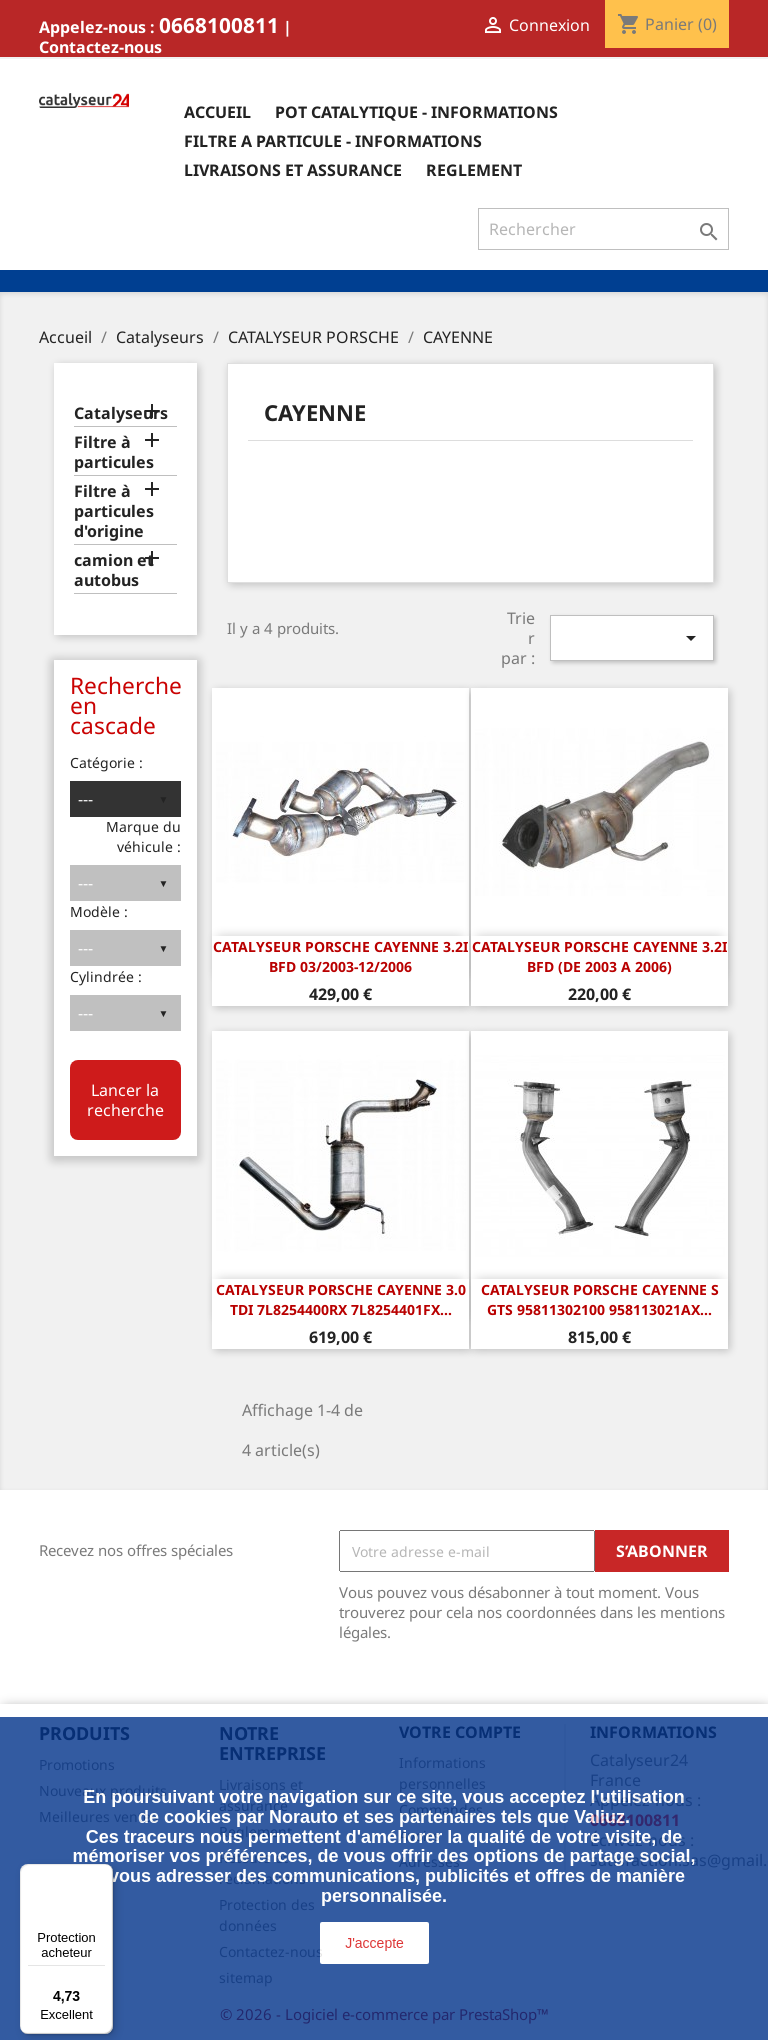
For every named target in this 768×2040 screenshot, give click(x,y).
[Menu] (101, 1876)
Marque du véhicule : (143, 836)
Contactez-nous (100, 47)
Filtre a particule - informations (333, 141)
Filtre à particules (114, 452)
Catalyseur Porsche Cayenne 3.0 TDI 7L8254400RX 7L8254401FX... (341, 1299)
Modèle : (99, 911)
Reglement (474, 170)
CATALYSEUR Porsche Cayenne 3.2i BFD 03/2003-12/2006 (340, 956)
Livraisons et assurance (293, 170)
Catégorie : (106, 762)
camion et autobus (114, 570)
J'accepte (374, 1943)
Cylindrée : (106, 976)
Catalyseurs (121, 413)
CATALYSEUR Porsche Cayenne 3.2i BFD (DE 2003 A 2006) (599, 956)
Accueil (217, 112)
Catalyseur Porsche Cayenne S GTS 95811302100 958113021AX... (600, 1299)
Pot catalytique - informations (416, 112)
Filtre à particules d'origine (114, 511)
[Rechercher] (603, 229)
